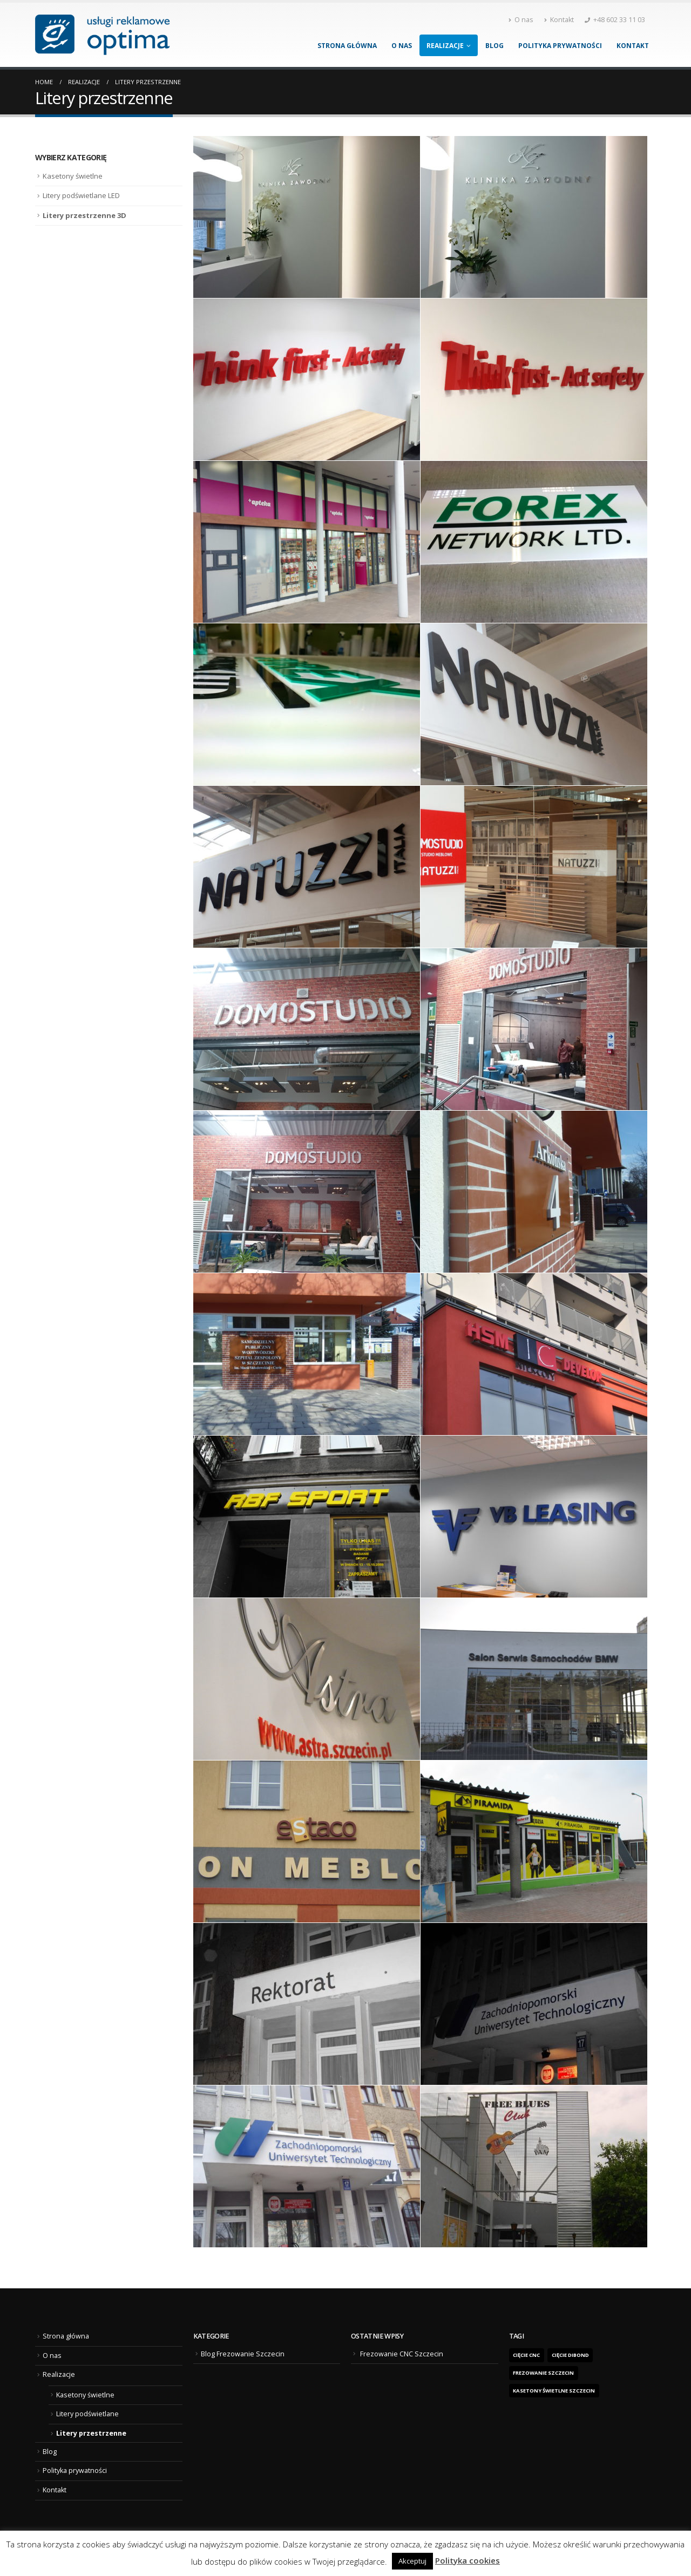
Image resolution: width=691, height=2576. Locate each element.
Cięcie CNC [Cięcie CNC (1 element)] (526, 2354)
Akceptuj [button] (412, 2561)
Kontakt (559, 19)
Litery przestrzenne (91, 2433)
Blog (494, 45)
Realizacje (445, 45)
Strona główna (347, 45)
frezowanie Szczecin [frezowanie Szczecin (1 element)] (543, 2372)
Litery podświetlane (87, 2413)
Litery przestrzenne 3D (84, 215)
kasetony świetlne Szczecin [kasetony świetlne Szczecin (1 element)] (554, 2390)
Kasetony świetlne (73, 176)
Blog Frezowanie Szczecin (242, 2353)
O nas (521, 19)
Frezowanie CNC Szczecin (401, 2353)
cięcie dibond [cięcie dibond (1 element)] (570, 2354)
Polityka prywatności (560, 45)
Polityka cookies (467, 2560)
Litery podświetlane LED (81, 195)
